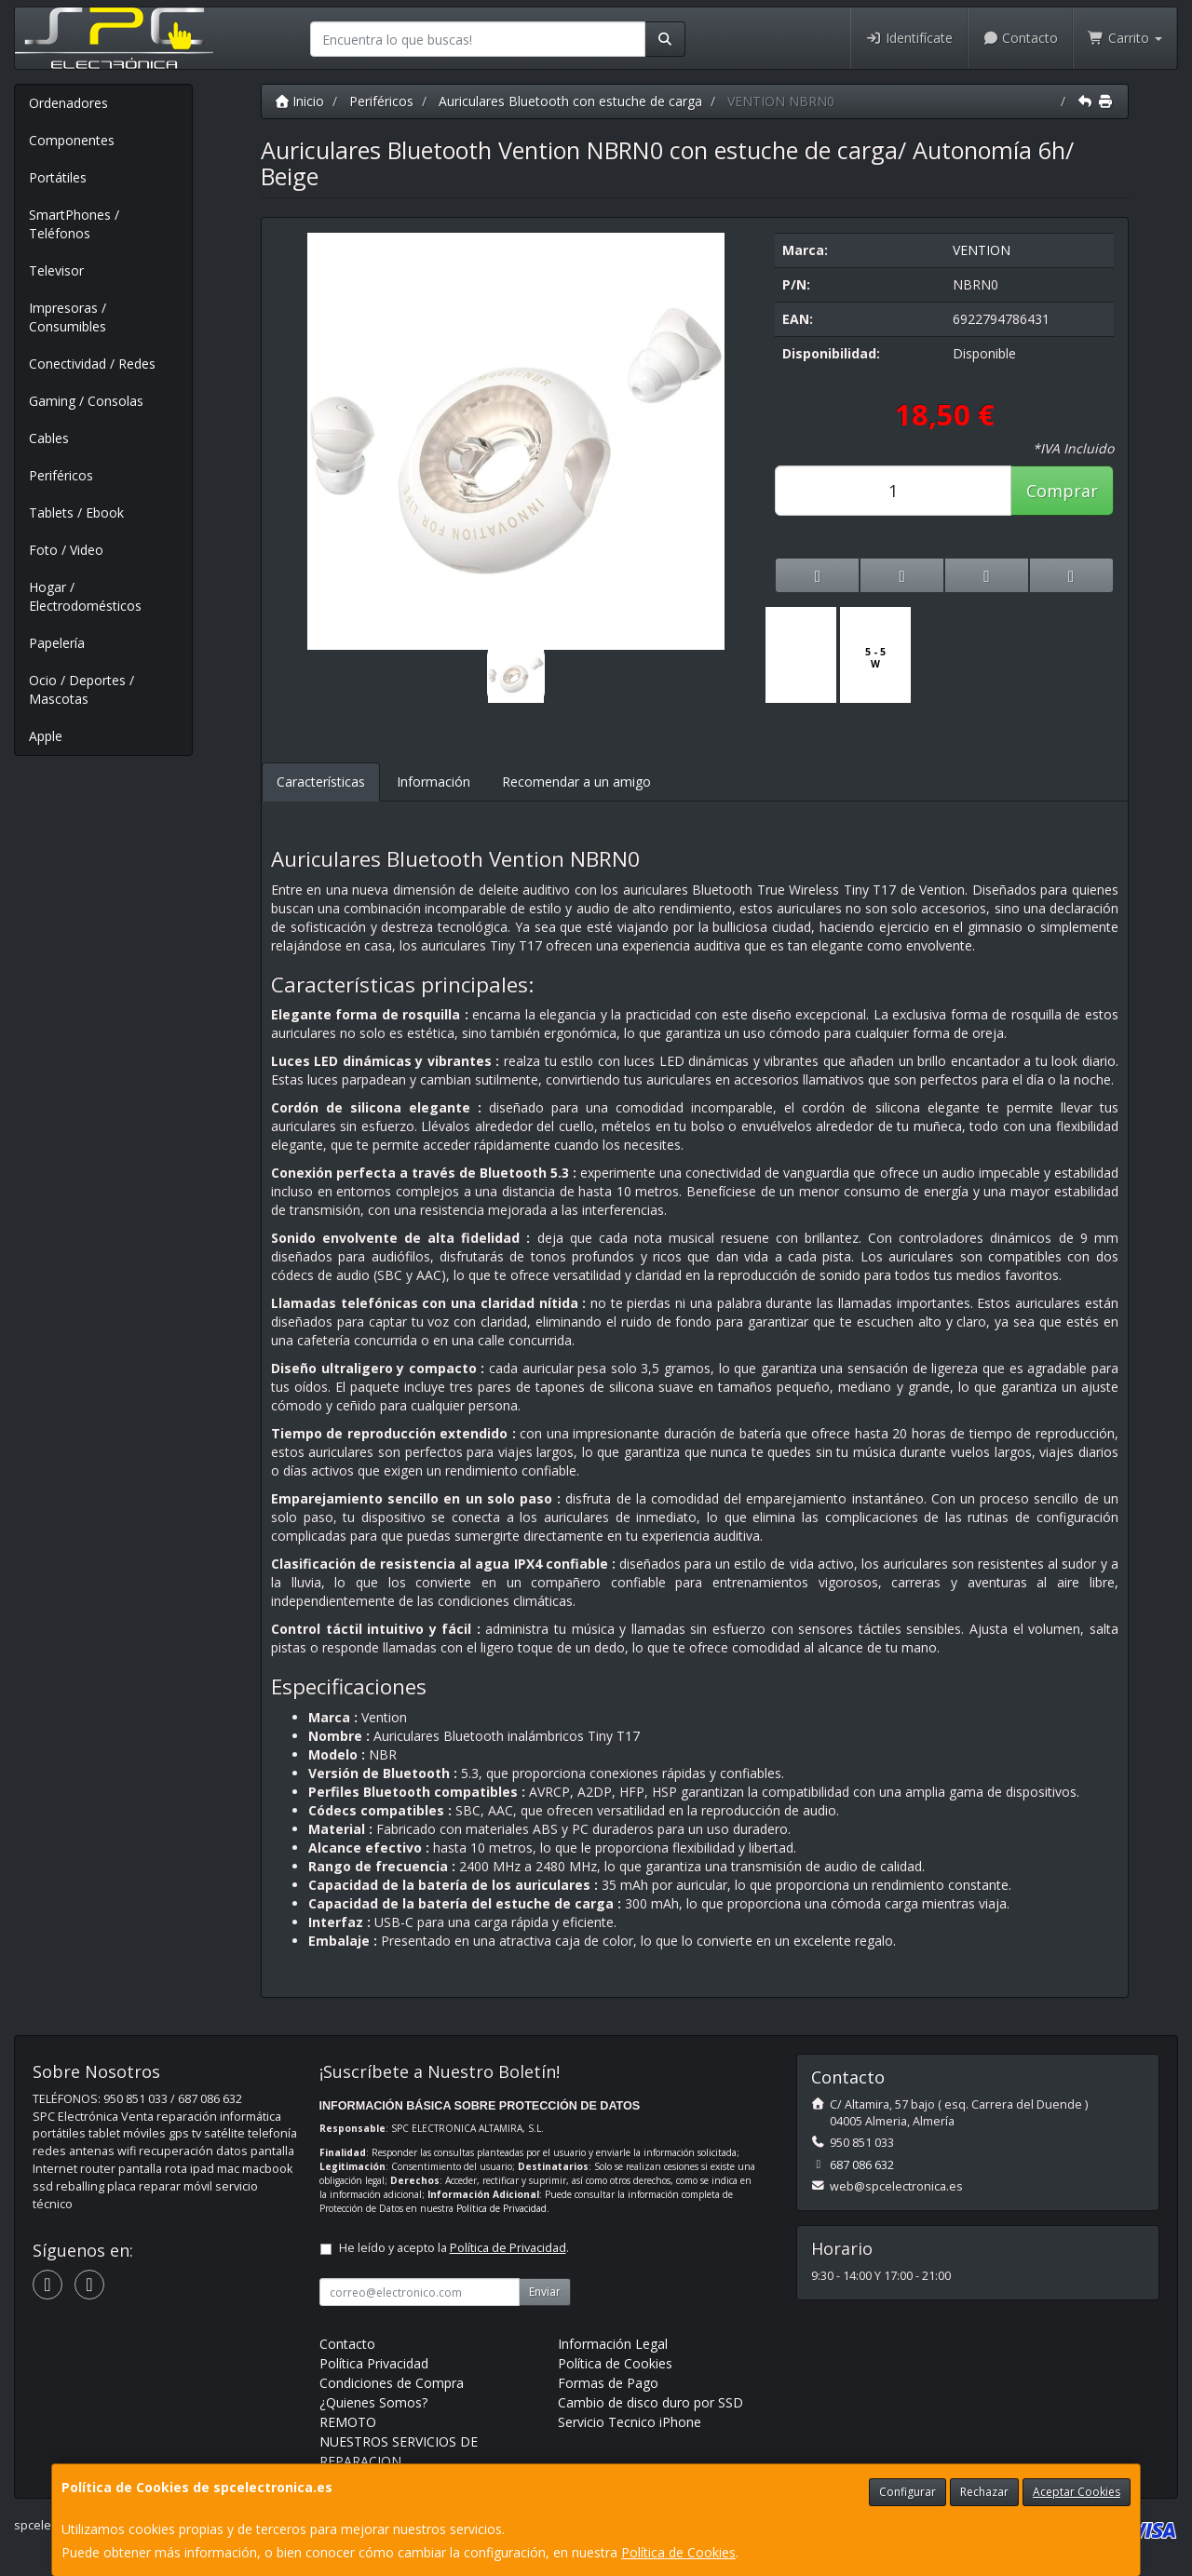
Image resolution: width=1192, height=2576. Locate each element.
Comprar (1062, 490)
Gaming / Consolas (86, 401)
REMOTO (347, 2422)
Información (433, 781)
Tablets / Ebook (76, 512)
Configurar (907, 2492)
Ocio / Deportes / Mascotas (81, 689)
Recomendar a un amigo (576, 781)
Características (321, 781)
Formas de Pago (608, 2383)
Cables (49, 438)
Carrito (1125, 38)
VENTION (981, 250)
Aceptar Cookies (1076, 2492)
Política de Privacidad (501, 2208)
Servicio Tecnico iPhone (629, 2422)
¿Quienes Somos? (373, 2402)
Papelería (57, 643)
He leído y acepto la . (454, 2248)
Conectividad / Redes (92, 363)
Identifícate (909, 38)
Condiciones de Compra (391, 2383)
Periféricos (61, 475)
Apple (45, 736)
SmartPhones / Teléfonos (74, 224)
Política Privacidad (373, 2363)
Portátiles (58, 177)
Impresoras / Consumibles (67, 317)
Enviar (545, 2292)
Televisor (56, 270)
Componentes (72, 140)
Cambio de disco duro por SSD (650, 2402)
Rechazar (984, 2492)
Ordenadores (68, 103)
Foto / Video (66, 550)
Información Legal (613, 2344)
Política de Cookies (678, 2552)
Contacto (1020, 38)
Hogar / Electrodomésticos (85, 596)
